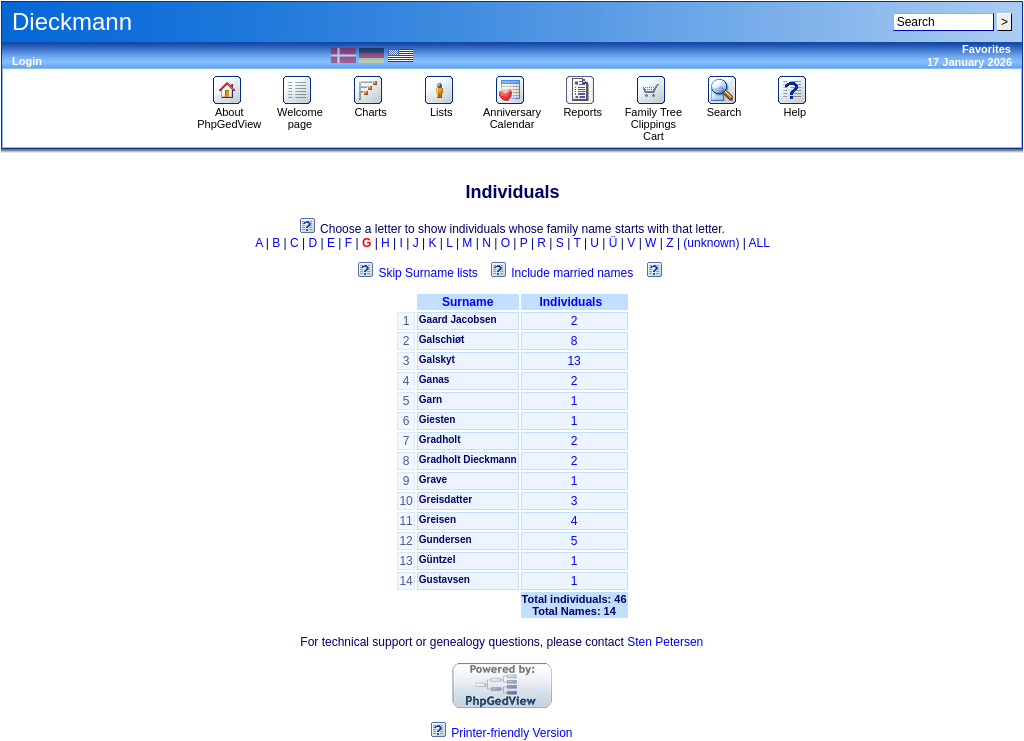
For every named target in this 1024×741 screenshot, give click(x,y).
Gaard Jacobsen (458, 319)
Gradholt (440, 439)
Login (27, 61)
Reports (582, 107)
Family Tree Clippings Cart (653, 119)
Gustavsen (444, 579)
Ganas (434, 379)
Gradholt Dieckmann (468, 459)
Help (794, 107)
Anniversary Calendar (512, 113)
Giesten (437, 419)
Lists (441, 107)
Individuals (573, 302)
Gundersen (445, 539)
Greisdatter (445, 499)
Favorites (986, 49)
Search (724, 107)
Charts (370, 107)
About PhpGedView (229, 113)
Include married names (572, 273)
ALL (759, 243)
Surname (467, 302)
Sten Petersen (665, 642)
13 (573, 361)
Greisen (437, 519)
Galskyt (437, 359)
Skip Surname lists (427, 273)
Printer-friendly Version (511, 733)
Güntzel (437, 559)
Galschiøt (442, 339)
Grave (433, 479)
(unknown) (711, 243)
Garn (430, 399)
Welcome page (300, 113)
